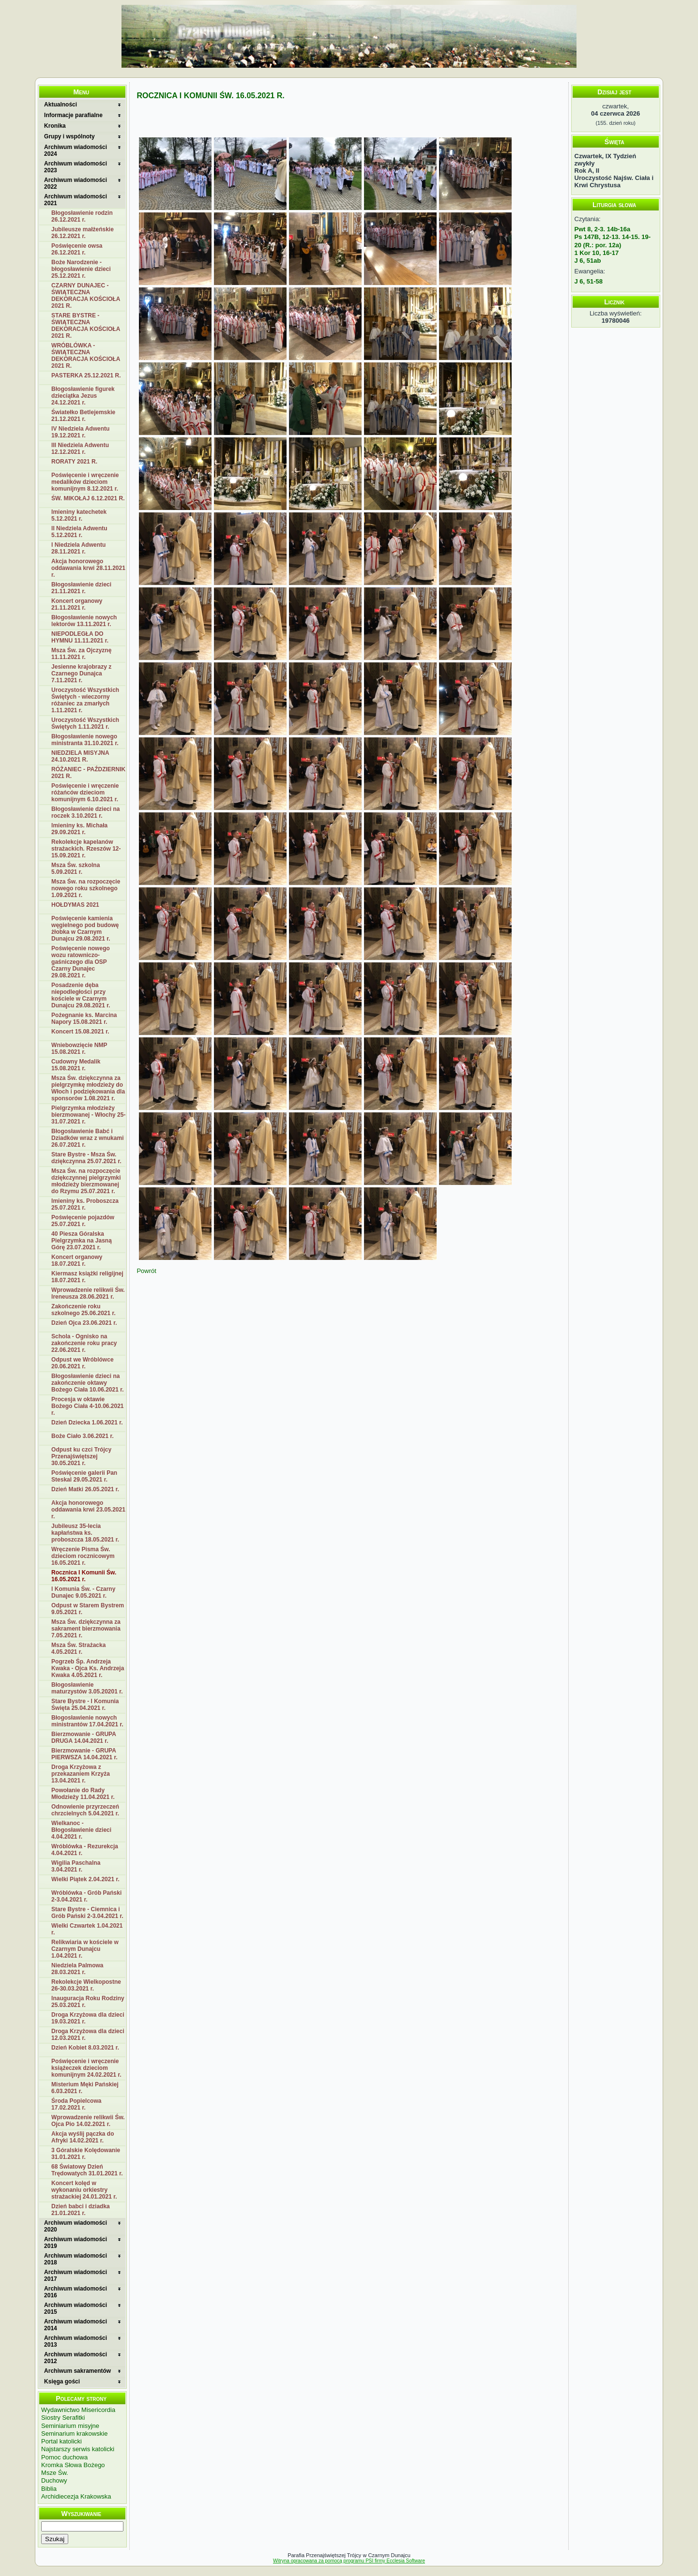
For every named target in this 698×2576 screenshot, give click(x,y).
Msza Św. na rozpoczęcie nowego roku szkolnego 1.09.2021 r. (85, 888)
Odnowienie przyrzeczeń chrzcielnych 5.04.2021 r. (85, 1810)
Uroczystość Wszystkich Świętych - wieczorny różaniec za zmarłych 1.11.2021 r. (85, 700)
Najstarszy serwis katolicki (77, 2449)
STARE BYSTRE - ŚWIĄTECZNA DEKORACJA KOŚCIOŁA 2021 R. (85, 325)
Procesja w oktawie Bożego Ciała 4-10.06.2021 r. (87, 1406)
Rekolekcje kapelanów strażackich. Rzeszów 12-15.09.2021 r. (86, 849)
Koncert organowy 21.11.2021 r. (76, 604)
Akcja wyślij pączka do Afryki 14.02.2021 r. (82, 2137)
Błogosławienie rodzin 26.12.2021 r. (82, 216)
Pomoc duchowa (64, 2457)
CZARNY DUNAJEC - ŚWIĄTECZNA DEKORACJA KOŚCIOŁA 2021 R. (85, 295)
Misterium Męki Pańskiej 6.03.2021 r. (85, 2088)
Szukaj (54, 2539)
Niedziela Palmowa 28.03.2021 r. (77, 1969)
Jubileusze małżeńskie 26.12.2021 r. (82, 233)
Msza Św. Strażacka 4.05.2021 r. (78, 1648)
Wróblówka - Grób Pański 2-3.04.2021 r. (86, 1896)
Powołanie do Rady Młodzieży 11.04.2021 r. (83, 1793)
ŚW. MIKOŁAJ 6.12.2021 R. (87, 498)
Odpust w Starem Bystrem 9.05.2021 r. (87, 1609)
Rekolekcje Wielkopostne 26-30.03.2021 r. (86, 1985)
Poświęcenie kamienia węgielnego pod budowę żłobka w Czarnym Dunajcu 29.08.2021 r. (85, 928)
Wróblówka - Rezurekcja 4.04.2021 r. (84, 1850)
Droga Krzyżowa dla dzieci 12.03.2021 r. (87, 2034)
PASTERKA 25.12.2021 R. (86, 375)
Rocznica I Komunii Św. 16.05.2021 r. (83, 1576)
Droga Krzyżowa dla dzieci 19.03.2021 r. (87, 2018)
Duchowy (54, 2480)
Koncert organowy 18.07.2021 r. (76, 1260)
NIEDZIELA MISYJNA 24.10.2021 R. (80, 756)
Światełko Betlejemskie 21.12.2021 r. (83, 415)
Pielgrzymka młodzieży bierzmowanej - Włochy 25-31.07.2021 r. (88, 1115)
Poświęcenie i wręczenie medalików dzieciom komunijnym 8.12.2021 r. (85, 482)
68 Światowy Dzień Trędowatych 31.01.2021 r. (86, 2170)
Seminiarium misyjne (70, 2425)
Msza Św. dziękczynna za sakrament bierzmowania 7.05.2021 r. (86, 1628)
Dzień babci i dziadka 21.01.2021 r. (80, 2210)
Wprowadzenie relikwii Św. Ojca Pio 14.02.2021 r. (88, 2120)
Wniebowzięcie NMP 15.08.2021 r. (79, 1048)
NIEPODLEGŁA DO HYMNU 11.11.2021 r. (79, 637)
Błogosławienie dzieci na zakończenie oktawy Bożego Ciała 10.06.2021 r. (87, 1383)
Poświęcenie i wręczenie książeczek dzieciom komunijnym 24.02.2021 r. (86, 2068)
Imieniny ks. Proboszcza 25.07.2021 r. (85, 1204)
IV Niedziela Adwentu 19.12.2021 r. (80, 432)
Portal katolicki (61, 2441)
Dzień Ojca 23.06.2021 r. (84, 1322)
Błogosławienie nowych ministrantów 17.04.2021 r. (87, 1721)
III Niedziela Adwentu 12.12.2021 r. (80, 448)
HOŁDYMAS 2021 (75, 904)
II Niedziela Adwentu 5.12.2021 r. (79, 532)
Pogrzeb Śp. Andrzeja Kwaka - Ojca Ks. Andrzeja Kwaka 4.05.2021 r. (87, 1668)
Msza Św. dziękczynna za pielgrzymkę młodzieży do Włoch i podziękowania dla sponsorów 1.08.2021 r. (88, 1088)
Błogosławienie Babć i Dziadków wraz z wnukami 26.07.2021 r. (87, 1138)
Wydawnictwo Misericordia (78, 2409)
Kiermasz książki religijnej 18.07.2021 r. (87, 1277)
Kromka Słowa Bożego (73, 2465)
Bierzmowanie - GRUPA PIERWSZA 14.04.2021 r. (84, 1754)
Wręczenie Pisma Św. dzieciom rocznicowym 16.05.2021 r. (83, 1556)
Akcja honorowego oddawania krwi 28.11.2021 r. (88, 568)
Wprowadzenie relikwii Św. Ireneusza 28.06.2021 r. (88, 1293)
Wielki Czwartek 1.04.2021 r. (86, 1929)
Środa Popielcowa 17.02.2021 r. (76, 2104)
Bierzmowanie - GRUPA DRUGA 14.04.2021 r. (83, 1737)
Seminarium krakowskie (74, 2433)
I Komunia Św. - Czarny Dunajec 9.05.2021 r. (83, 1592)
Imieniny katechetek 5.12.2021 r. (78, 515)
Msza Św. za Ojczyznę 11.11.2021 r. (81, 653)
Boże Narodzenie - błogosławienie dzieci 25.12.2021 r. (81, 269)
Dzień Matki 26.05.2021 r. (85, 1489)
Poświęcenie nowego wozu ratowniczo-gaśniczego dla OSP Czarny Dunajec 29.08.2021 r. (80, 962)
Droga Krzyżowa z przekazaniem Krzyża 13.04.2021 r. (80, 1774)
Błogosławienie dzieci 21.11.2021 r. (81, 588)
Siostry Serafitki (63, 2417)
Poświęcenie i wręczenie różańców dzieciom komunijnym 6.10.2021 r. (85, 792)
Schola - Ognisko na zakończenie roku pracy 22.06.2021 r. (84, 1343)
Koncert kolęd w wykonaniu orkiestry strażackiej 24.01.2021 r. (84, 2190)
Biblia (49, 2488)
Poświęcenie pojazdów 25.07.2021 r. (82, 1221)
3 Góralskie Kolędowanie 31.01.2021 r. (85, 2153)
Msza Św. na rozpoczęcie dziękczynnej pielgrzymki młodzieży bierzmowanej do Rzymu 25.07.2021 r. (86, 1181)
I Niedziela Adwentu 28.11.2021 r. (78, 548)
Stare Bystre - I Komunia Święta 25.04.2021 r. (85, 1704)
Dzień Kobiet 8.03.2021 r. (85, 2047)
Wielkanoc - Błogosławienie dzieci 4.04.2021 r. (81, 1830)
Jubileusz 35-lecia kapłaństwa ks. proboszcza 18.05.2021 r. (85, 1533)
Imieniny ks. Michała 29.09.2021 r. (79, 829)
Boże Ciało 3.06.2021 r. (82, 1436)
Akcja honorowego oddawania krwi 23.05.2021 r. (88, 1509)
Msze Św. (54, 2472)
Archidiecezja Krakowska (76, 2496)
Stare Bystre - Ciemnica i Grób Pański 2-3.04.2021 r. (87, 1912)
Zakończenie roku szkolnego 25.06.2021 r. (83, 1310)
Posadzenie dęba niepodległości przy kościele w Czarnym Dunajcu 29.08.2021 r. (80, 995)
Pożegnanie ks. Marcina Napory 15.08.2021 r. (84, 1018)
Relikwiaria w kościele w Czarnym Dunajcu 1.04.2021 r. (85, 1949)
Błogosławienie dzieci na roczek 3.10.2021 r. (85, 812)
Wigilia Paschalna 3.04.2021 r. (75, 1866)
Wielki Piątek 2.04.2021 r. (85, 1879)
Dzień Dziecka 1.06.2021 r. (86, 1422)
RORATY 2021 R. (74, 461)
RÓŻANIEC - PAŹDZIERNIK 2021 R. (88, 772)
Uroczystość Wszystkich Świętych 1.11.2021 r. (85, 723)
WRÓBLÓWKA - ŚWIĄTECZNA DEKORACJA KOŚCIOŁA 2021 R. (85, 355)
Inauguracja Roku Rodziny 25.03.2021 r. (87, 2001)
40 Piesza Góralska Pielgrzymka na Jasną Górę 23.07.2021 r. (81, 1240)
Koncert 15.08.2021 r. (80, 1031)
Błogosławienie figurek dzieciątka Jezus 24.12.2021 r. (83, 396)
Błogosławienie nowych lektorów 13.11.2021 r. (84, 621)
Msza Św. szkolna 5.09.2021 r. (75, 868)
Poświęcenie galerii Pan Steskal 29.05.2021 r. (84, 1476)
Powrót (146, 1270)
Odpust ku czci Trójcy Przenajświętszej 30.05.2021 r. (81, 1456)
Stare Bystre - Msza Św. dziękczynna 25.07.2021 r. (86, 1158)
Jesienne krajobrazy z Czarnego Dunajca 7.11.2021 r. (81, 673)
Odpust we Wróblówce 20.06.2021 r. (82, 1363)
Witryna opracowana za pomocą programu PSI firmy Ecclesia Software (349, 2560)
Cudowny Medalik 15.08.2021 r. (75, 1065)
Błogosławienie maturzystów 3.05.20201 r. (86, 1688)
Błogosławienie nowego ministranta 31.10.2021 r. (85, 740)
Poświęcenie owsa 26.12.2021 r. (76, 249)
